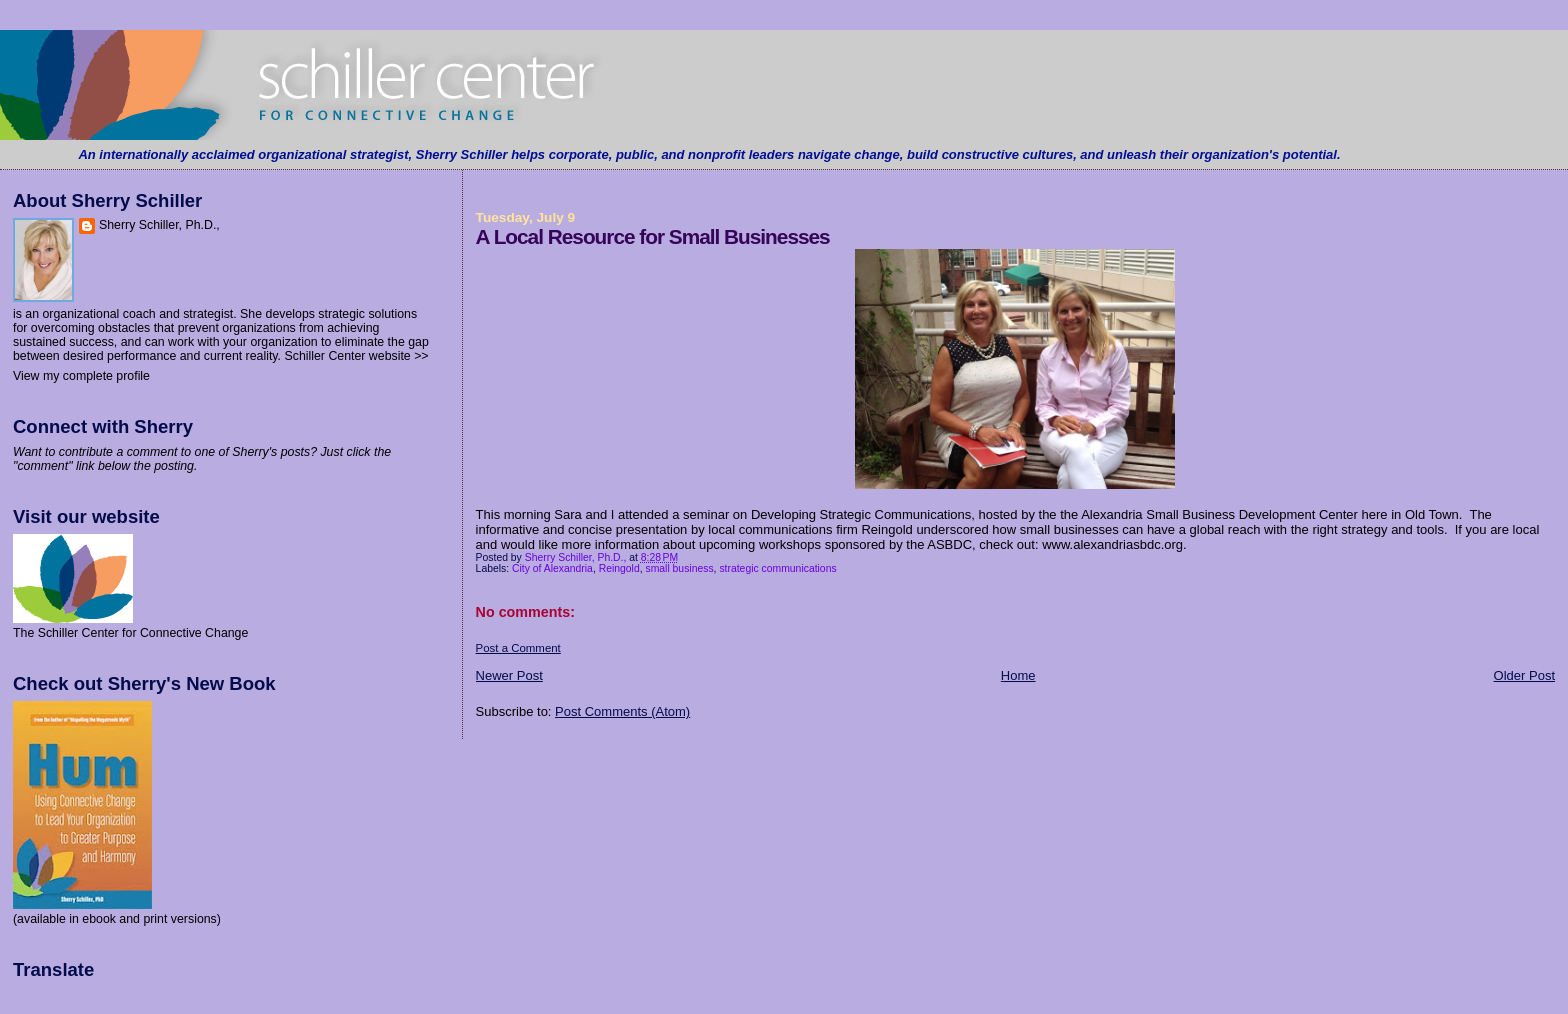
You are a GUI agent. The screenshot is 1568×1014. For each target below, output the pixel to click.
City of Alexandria (552, 568)
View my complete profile (81, 376)
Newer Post (509, 675)
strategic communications (777, 568)
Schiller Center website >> (356, 356)
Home (1018, 675)
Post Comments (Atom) (622, 711)
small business (679, 568)
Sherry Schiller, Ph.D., (159, 225)
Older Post (1524, 675)
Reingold (619, 568)
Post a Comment (518, 648)
